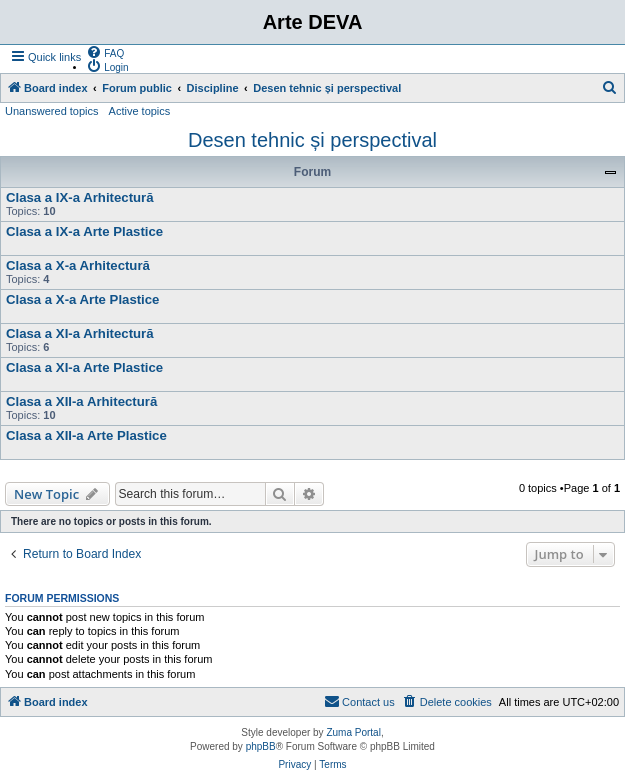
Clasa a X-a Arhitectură (78, 265)
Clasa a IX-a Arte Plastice (84, 231)
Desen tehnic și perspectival (312, 140)
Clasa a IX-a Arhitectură (80, 197)
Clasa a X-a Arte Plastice (82, 299)
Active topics (140, 111)
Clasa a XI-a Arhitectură (80, 333)
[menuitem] (105, 52)
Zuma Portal (353, 732)
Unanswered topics (52, 111)
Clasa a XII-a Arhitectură (81, 401)
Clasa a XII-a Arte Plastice (86, 435)
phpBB (261, 746)
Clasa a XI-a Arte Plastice (84, 367)
